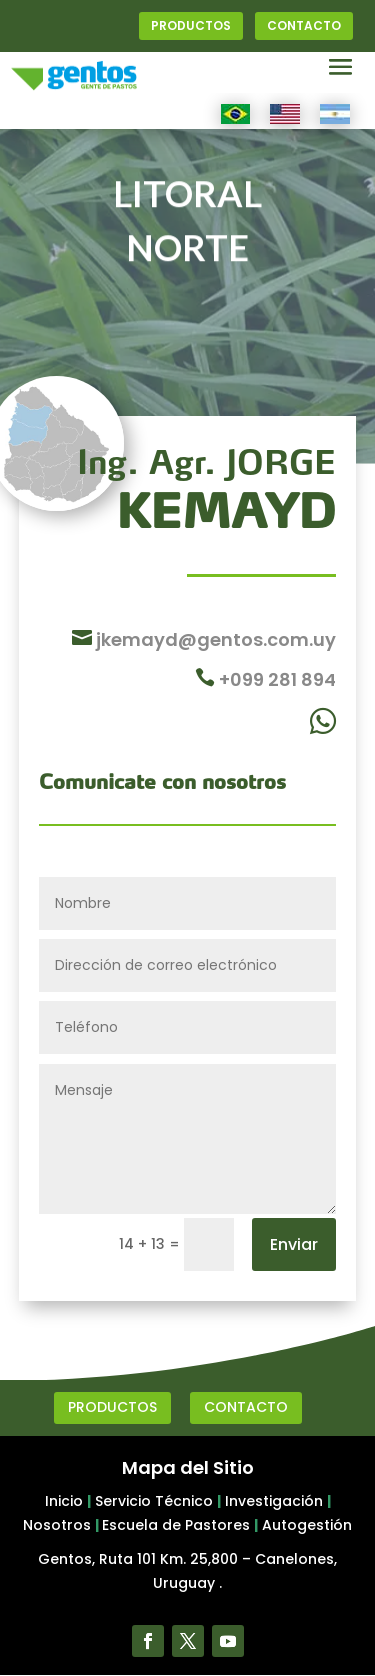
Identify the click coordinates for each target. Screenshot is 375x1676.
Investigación (274, 1501)
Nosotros (57, 1525)
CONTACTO (304, 25)
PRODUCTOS (191, 25)
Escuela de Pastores (176, 1525)
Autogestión (307, 1525)
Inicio (64, 1501)
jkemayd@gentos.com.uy (214, 639)
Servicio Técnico (154, 1501)
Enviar (294, 1244)
